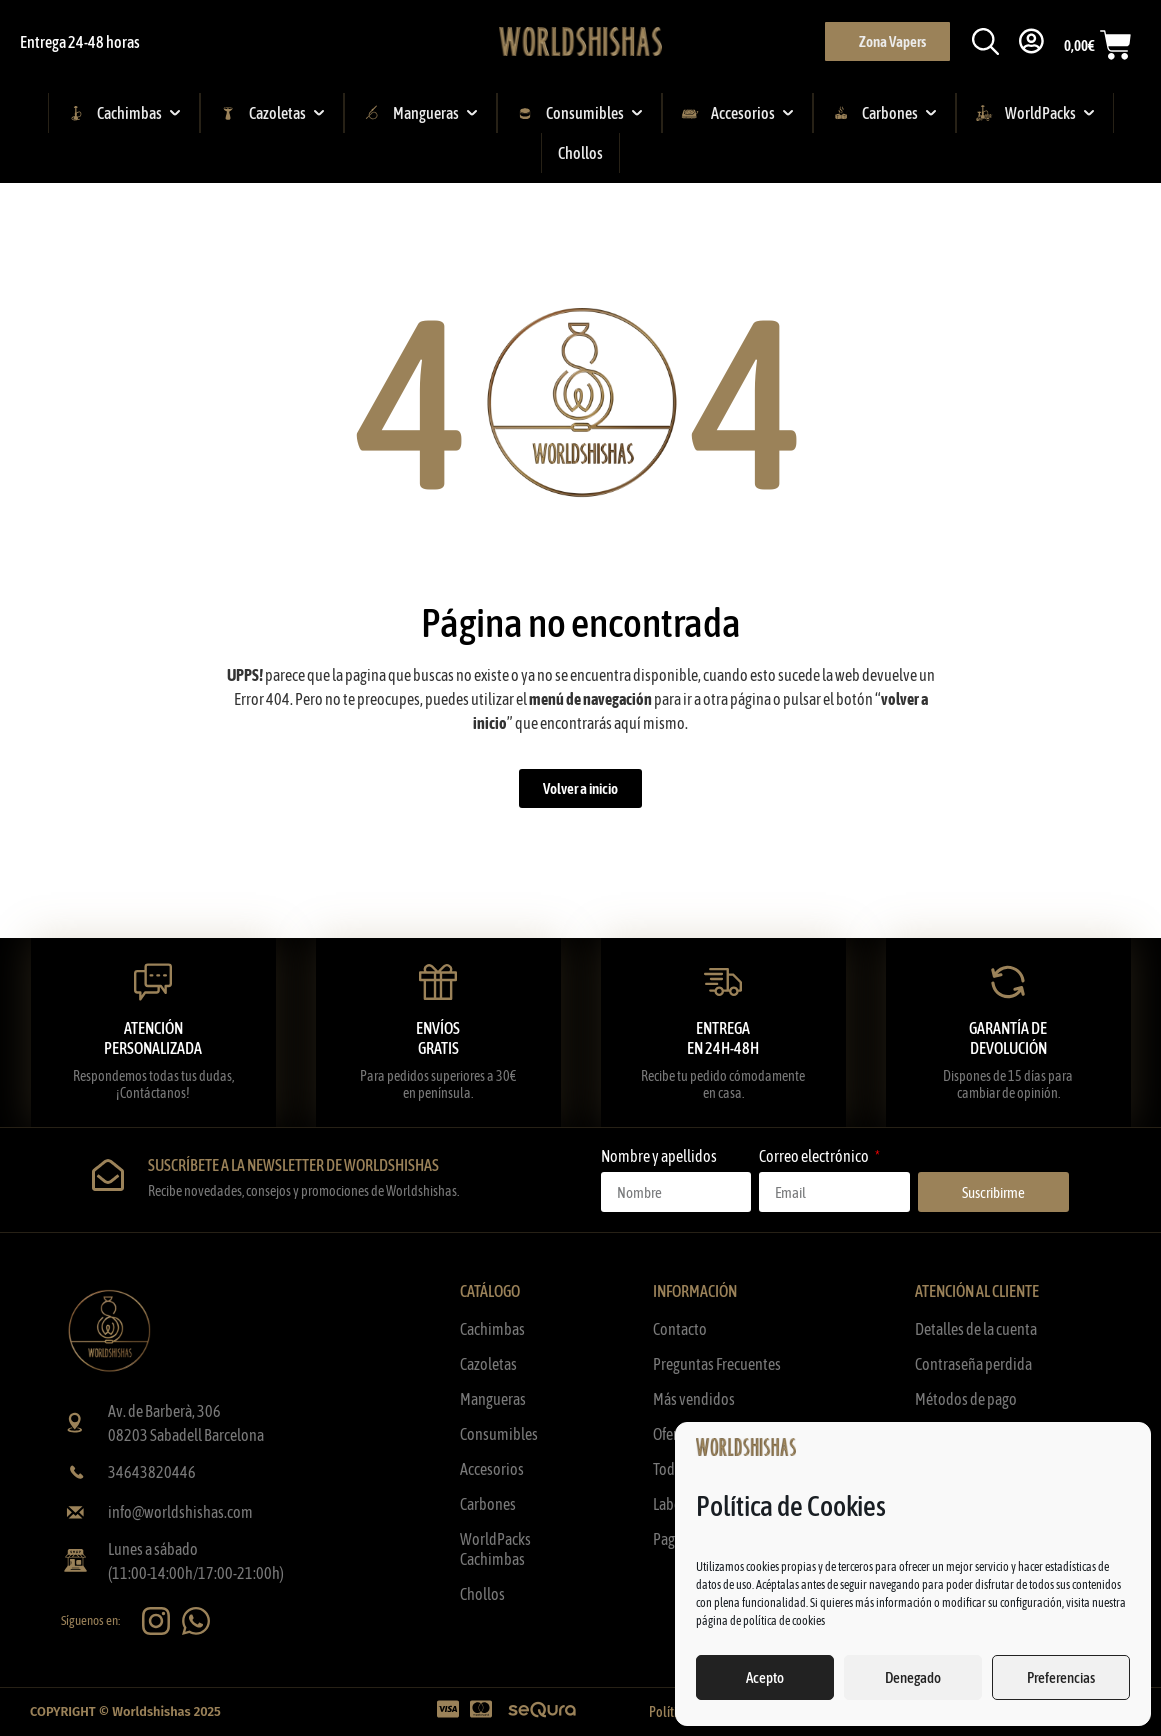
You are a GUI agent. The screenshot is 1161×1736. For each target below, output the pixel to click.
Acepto (765, 1677)
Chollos (482, 1594)
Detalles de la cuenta (976, 1329)
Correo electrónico (815, 1156)
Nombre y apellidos (659, 1156)
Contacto (680, 1329)
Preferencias (1061, 1677)
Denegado (913, 1677)
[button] (982, 41)
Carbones (488, 1504)
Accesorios (492, 1469)
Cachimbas (492, 1329)
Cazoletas (488, 1364)
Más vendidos (694, 1399)
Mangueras (493, 1399)
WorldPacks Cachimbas (495, 1549)
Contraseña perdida (973, 1364)
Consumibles (499, 1434)
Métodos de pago (966, 1399)
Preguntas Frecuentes (717, 1364)
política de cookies (784, 1621)
